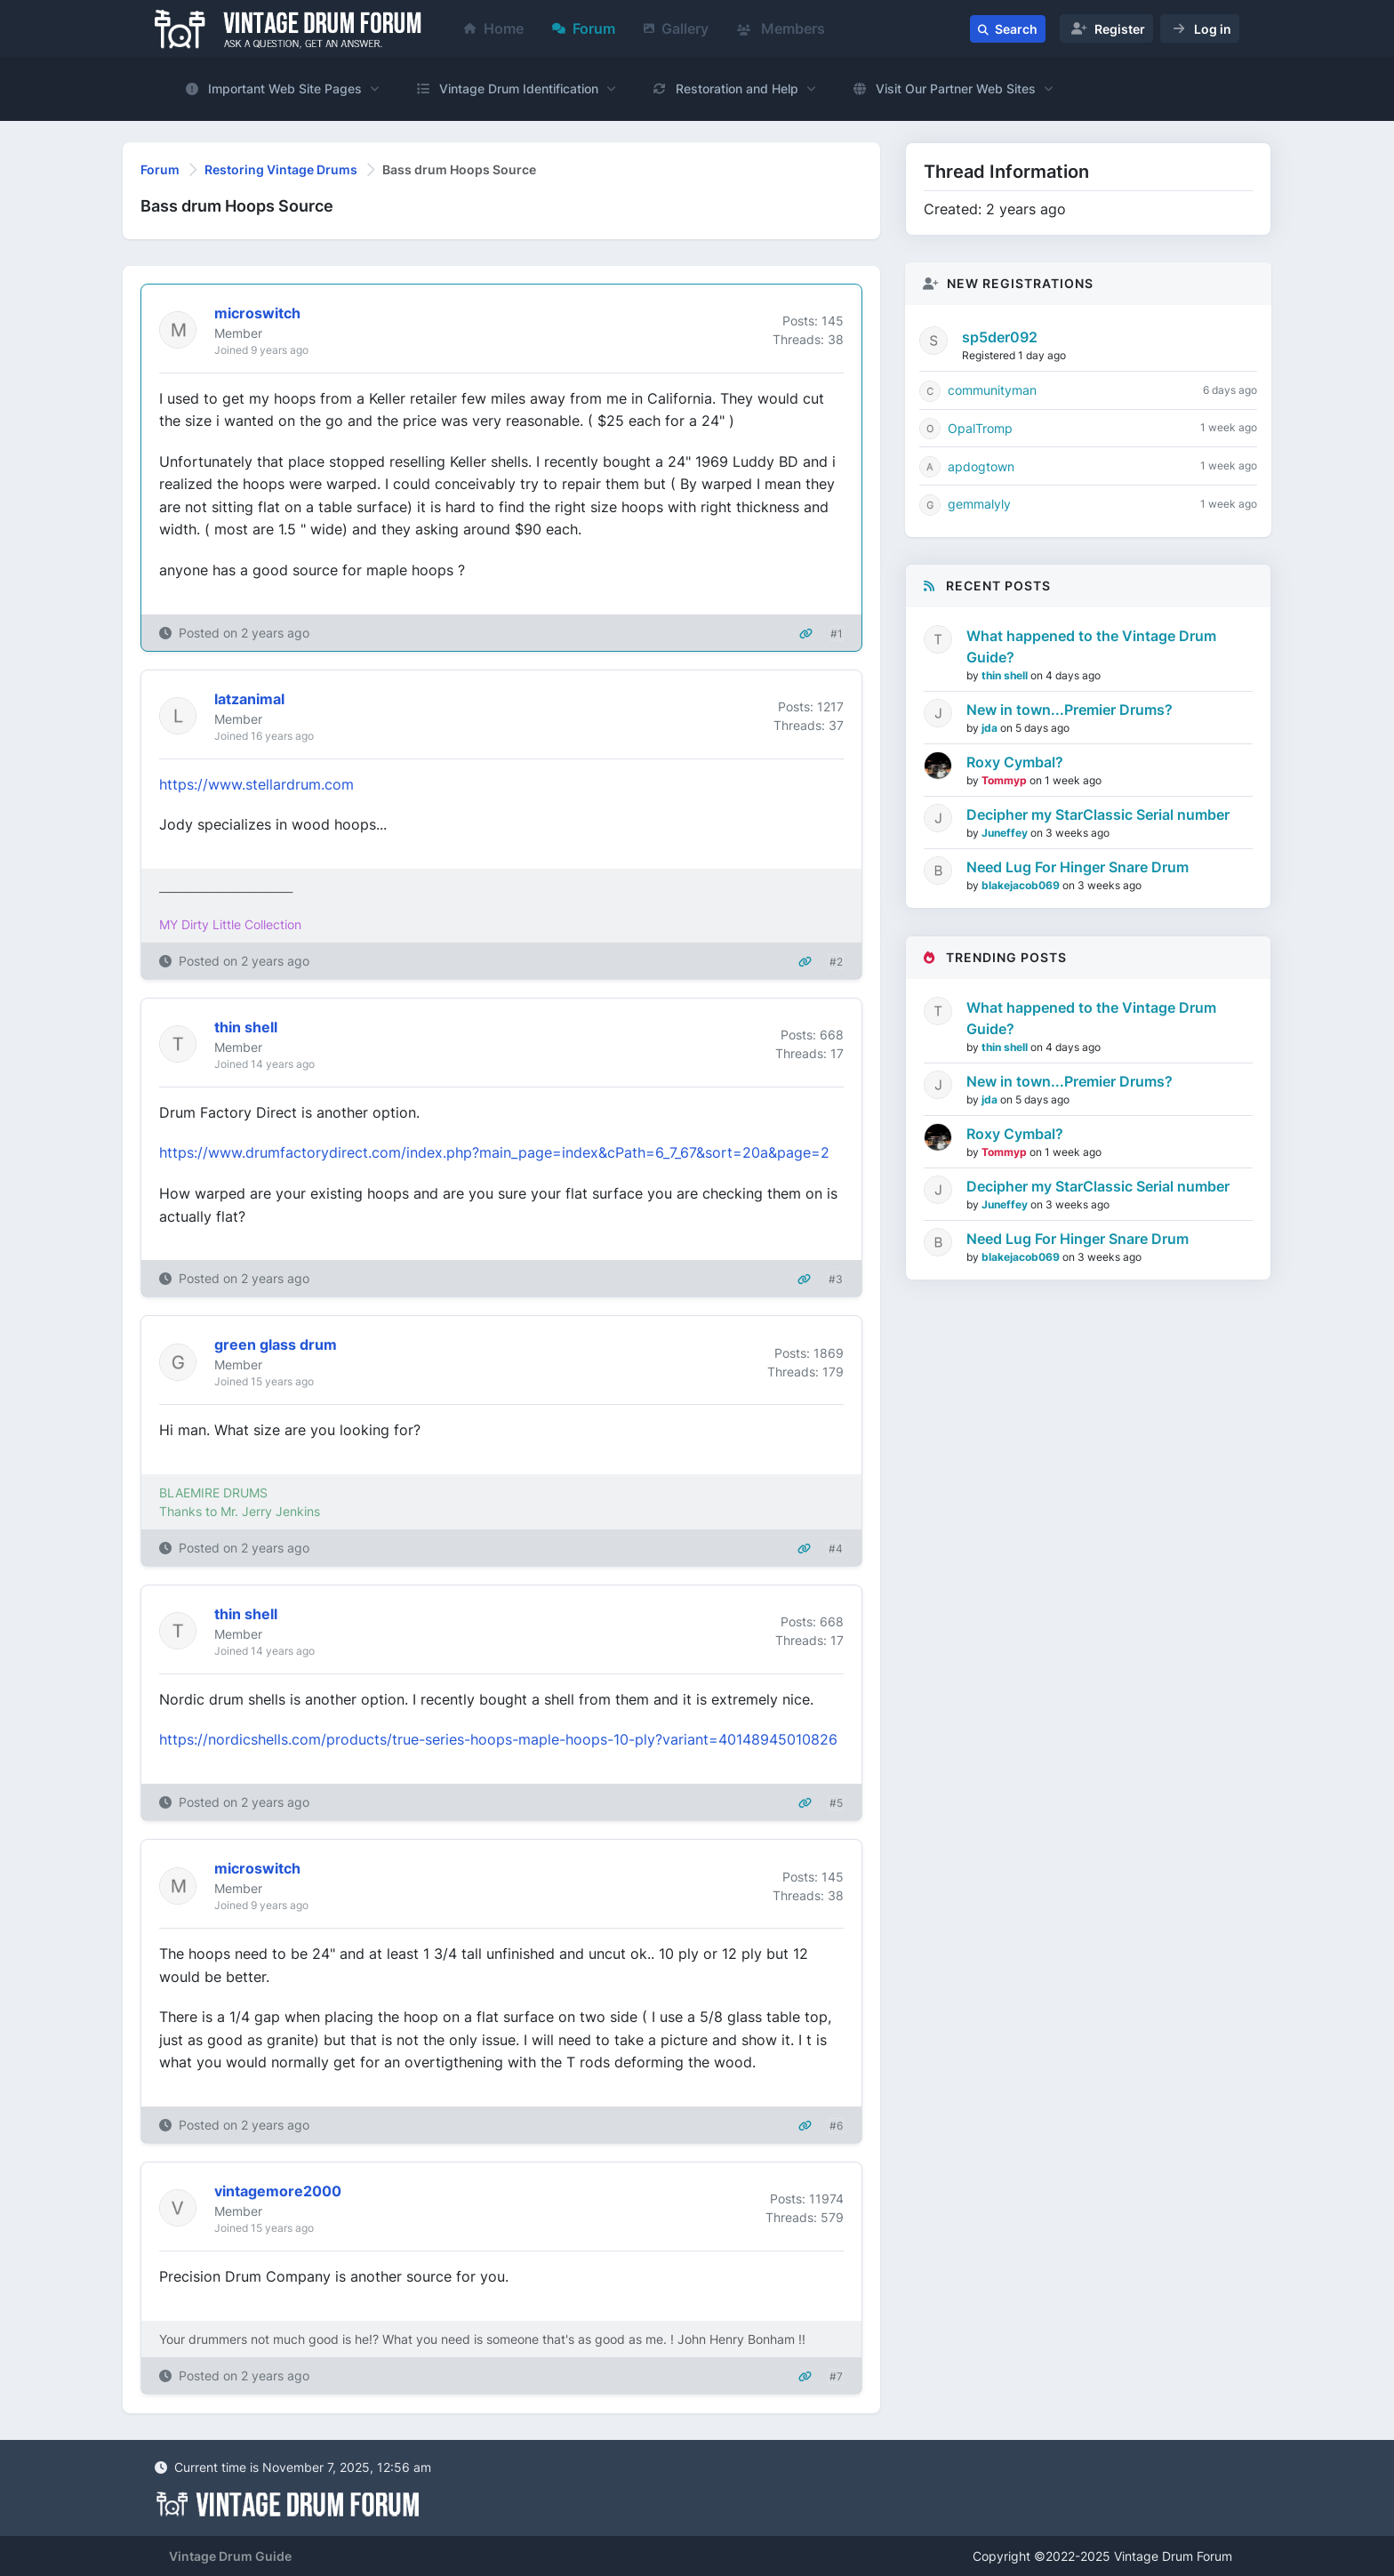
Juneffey (1005, 832)
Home (494, 28)
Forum (583, 28)
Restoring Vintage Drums (280, 169)
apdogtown (981, 466)
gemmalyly (979, 503)
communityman (992, 389)
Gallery (676, 28)
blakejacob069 (1021, 885)
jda (990, 727)
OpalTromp (980, 428)
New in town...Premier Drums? (1069, 709)
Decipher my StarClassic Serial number (1098, 814)
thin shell (1005, 675)
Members (781, 28)
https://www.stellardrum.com (256, 784)
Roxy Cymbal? (1014, 762)
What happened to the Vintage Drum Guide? (1091, 646)
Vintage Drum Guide (230, 2556)
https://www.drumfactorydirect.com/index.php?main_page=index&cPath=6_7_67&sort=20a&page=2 (494, 1152)
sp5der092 (999, 337)
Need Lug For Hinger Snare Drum (1077, 867)
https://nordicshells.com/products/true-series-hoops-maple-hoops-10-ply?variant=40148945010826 (498, 1739)
